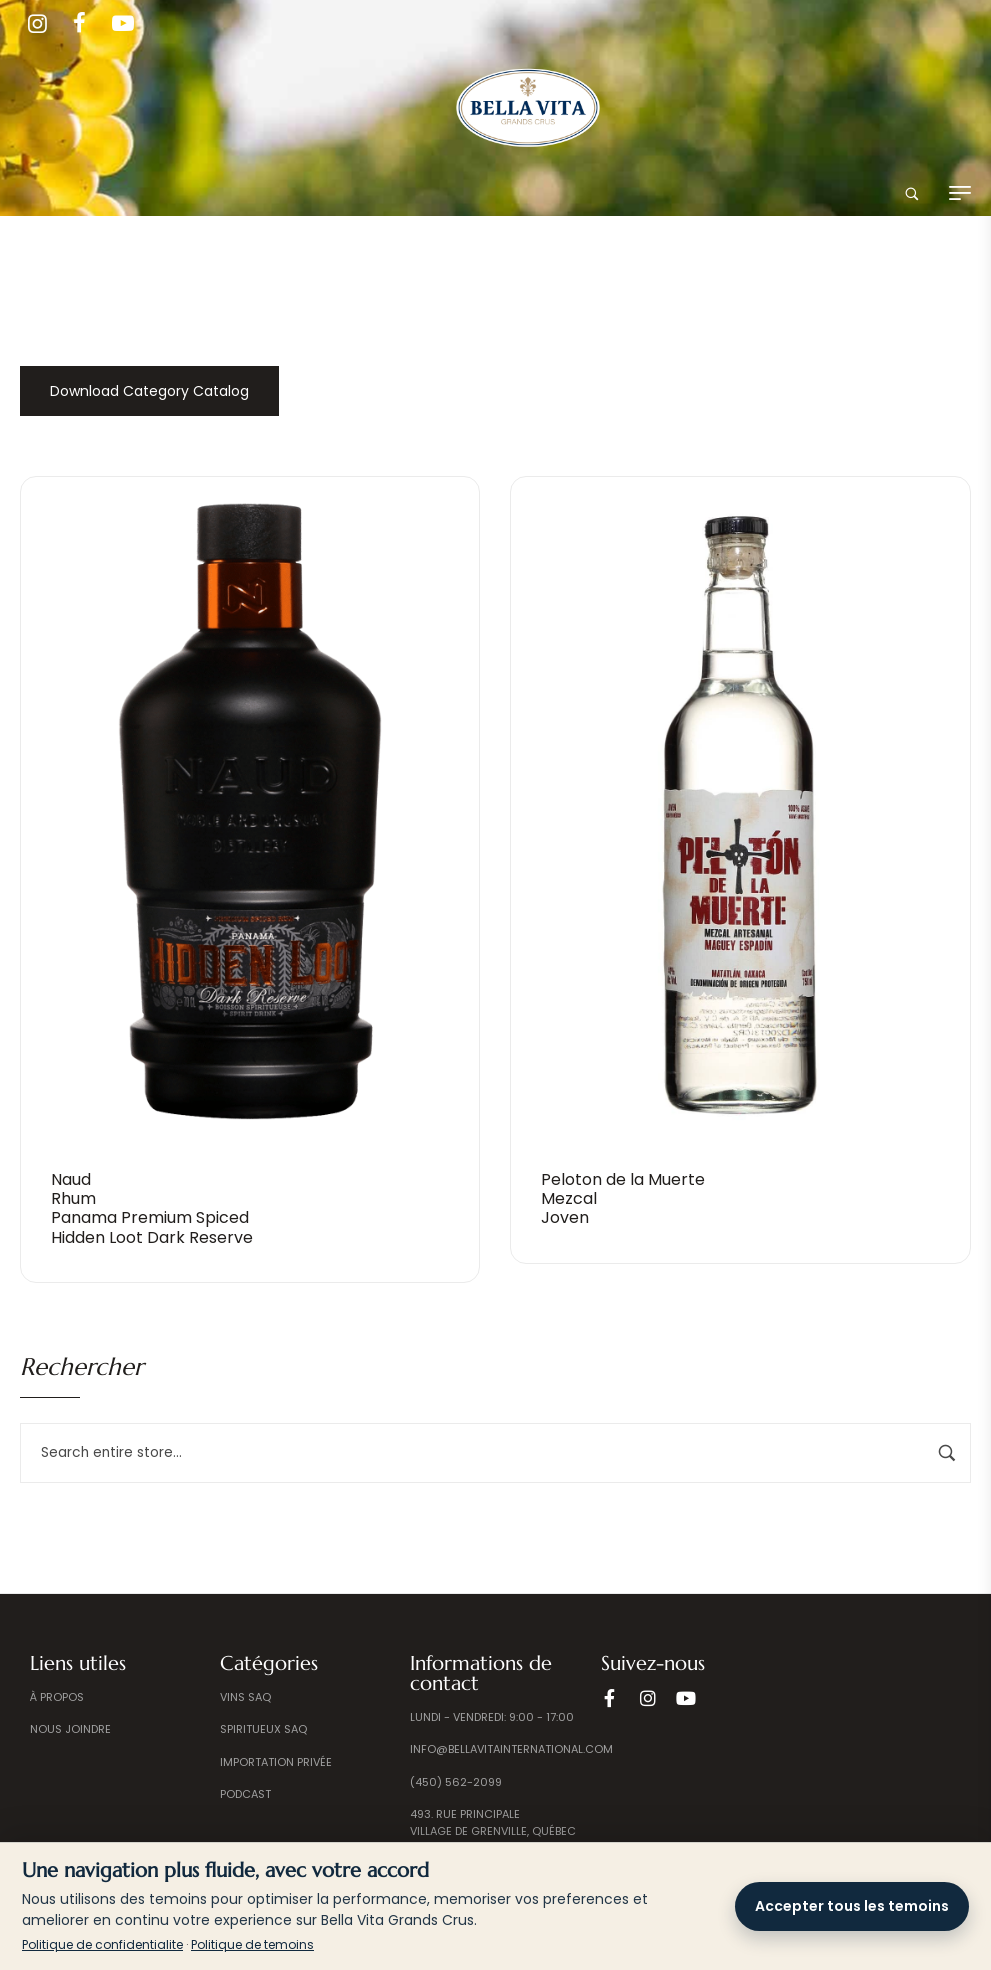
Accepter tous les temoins (852, 1906)
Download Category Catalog (149, 391)
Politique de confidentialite (102, 1944)
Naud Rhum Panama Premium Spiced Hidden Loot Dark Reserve (152, 1208)
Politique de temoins (252, 1944)
